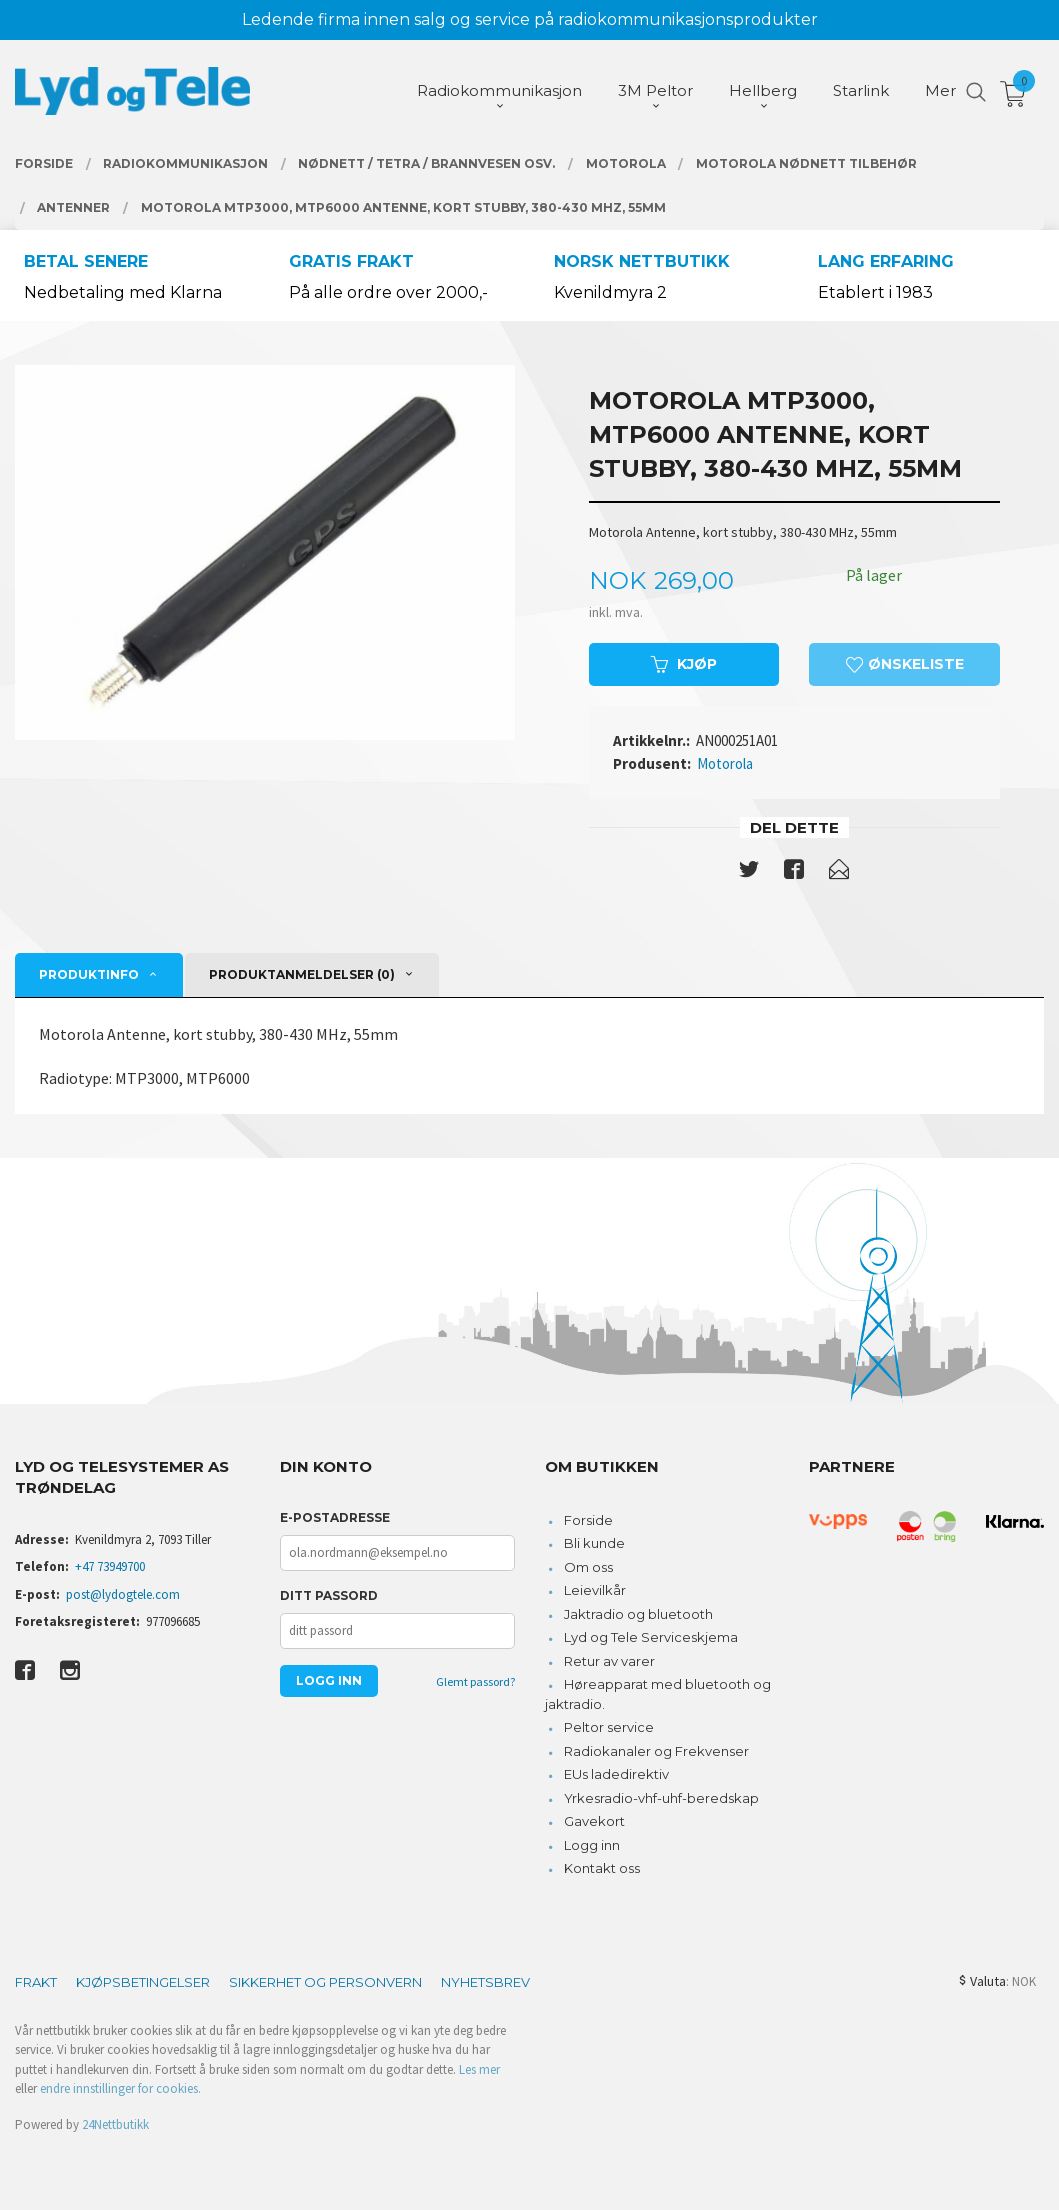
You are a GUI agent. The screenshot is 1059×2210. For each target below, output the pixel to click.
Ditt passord (329, 1595)
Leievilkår (595, 1590)
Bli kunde (594, 1543)
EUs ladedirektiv (616, 1774)
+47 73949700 (110, 1566)
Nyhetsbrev (485, 1982)
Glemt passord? (475, 1681)
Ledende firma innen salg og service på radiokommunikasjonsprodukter (530, 19)
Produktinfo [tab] (89, 974)
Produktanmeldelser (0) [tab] (302, 974)
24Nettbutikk (115, 2124)
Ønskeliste (905, 664)
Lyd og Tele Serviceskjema (651, 1637)
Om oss (588, 1567)
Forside (588, 1520)
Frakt (36, 1982)
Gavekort (594, 1821)
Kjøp (684, 664)
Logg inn (592, 1845)
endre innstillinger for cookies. (120, 2088)
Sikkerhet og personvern (325, 1982)
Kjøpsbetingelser (143, 1982)
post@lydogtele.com (123, 1594)
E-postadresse (335, 1517)
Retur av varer (609, 1661)
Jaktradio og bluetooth (638, 1614)
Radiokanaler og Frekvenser (656, 1751)
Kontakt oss (602, 1868)
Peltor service (609, 1727)
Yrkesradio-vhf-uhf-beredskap (661, 1798)
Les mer (479, 2069)
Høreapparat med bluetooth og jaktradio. (658, 1694)
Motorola (725, 763)
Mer (940, 90)
